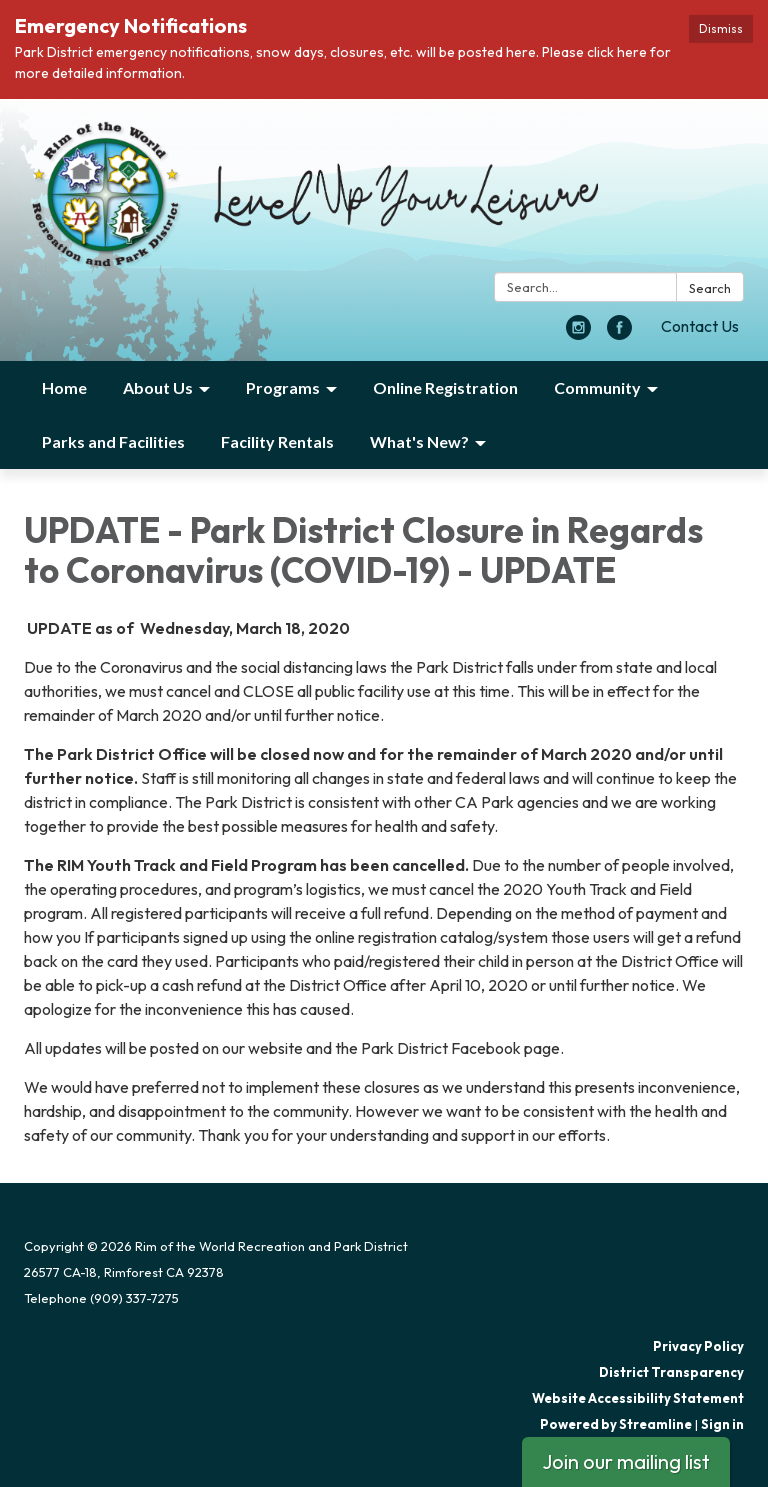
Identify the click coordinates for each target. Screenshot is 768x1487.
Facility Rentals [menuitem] (277, 441)
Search (710, 288)
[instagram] (578, 334)
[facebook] (619, 334)
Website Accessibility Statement (638, 1398)
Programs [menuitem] (283, 387)
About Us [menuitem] (158, 387)
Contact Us (700, 326)
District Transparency (671, 1372)
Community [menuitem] (597, 387)
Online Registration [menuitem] (445, 387)
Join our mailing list (626, 1461)
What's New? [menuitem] (419, 441)
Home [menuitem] (64, 387)
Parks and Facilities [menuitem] (113, 441)
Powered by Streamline (616, 1424)
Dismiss (721, 28)
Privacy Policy (698, 1346)
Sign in (722, 1424)
